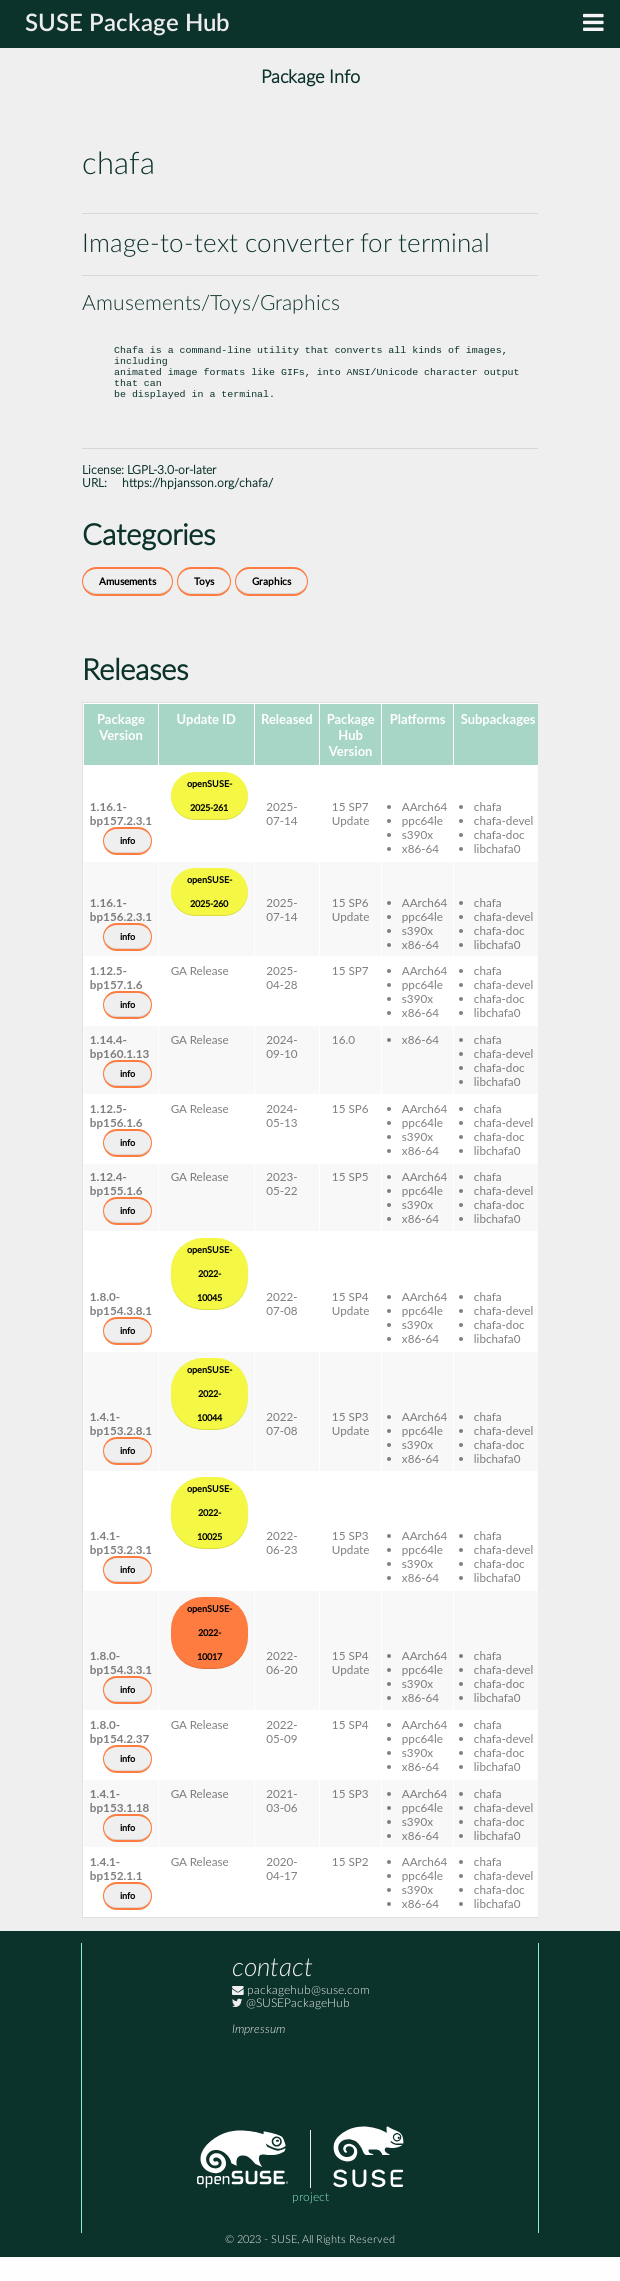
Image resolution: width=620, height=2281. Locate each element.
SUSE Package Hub (127, 24)
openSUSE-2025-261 (209, 820)
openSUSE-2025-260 (209, 916)
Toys (204, 606)
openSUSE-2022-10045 (209, 1298)
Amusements (127, 606)
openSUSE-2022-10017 (209, 1657)
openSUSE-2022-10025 (209, 1537)
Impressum (258, 2053)
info (127, 865)
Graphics (271, 606)
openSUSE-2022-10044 (209, 1418)
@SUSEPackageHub (291, 2027)
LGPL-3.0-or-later (171, 494)
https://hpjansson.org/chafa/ (197, 507)
